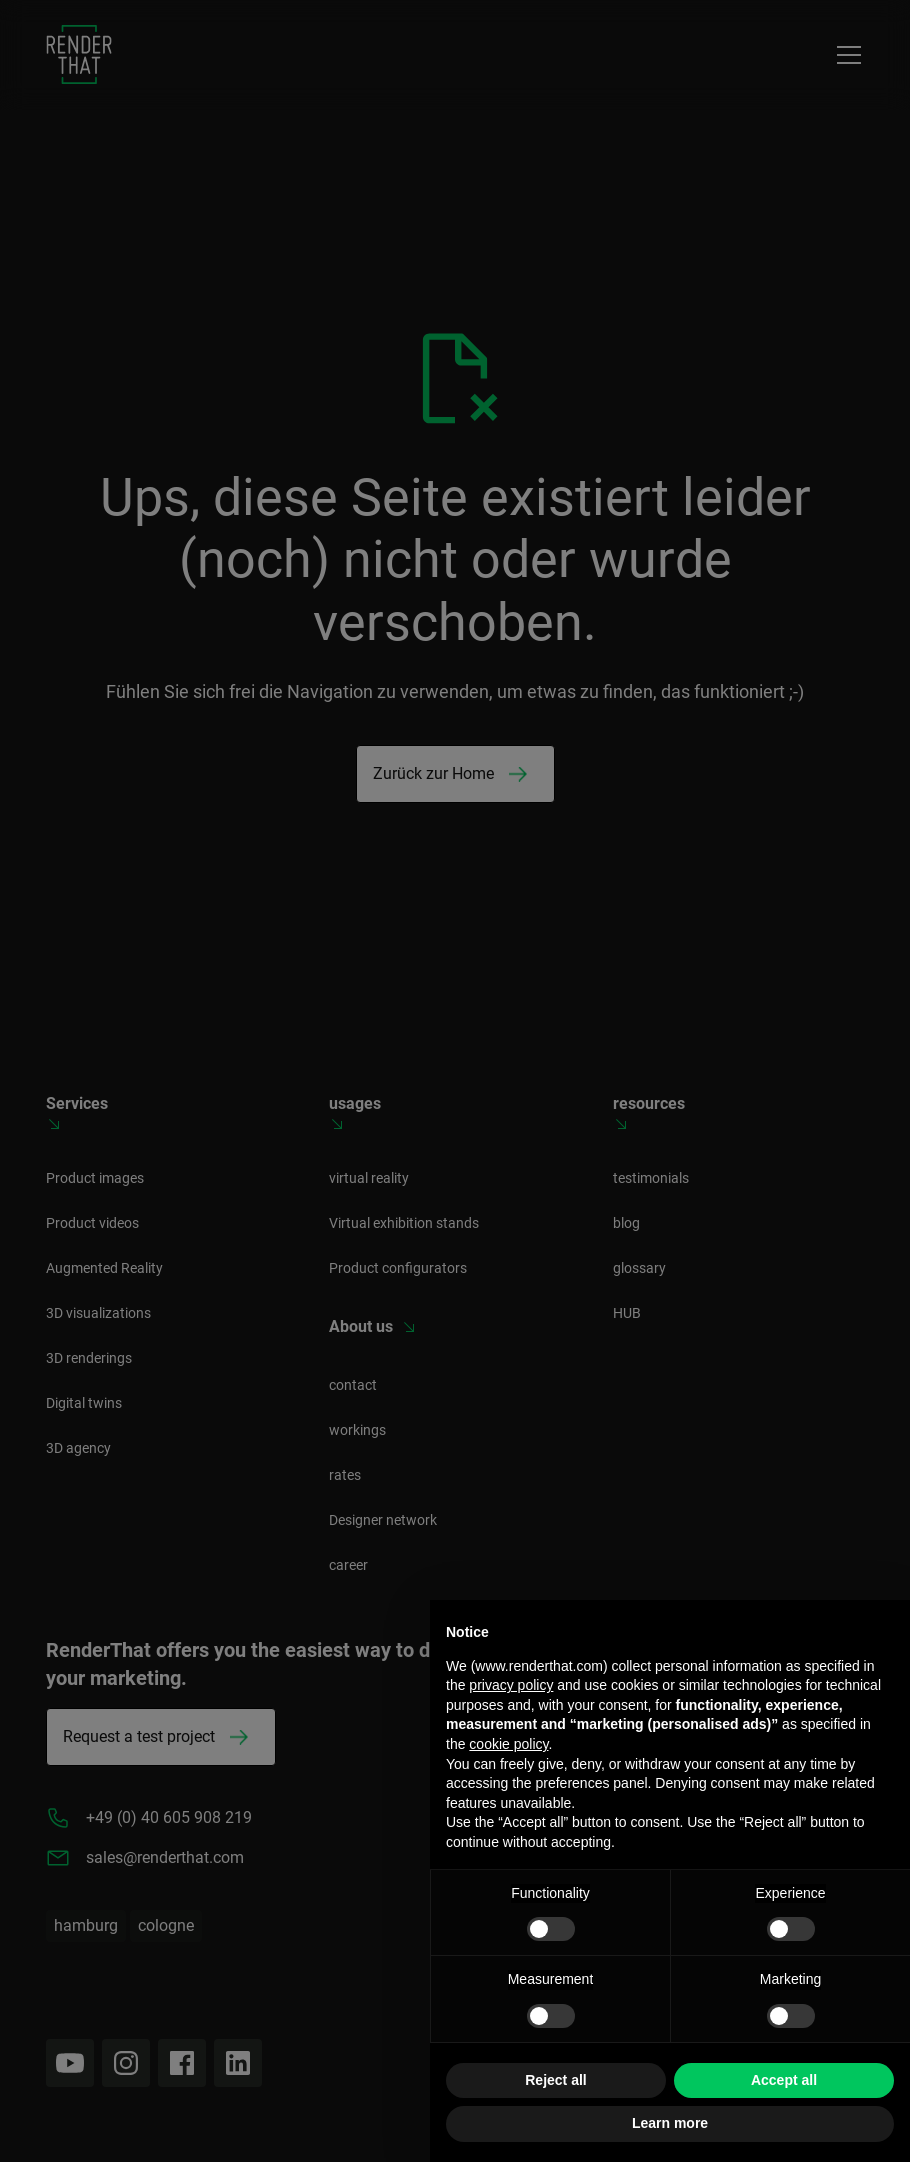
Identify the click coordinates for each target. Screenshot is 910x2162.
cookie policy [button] (508, 1744)
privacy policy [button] (511, 1685)
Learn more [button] (670, 2123)
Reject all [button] (555, 2080)
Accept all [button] (784, 2080)
